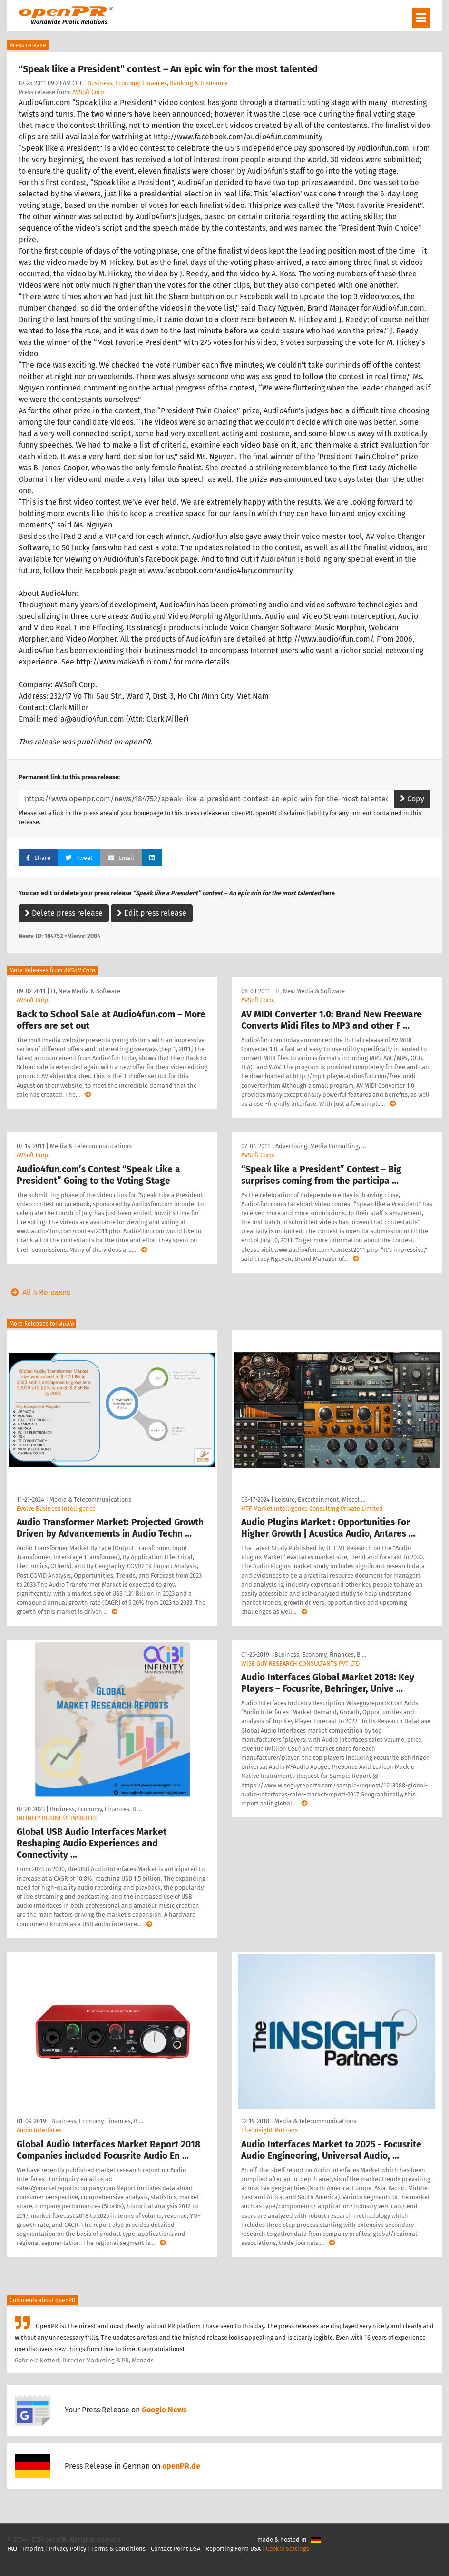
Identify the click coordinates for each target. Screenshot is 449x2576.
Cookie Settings (287, 2548)
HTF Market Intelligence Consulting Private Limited (312, 1508)
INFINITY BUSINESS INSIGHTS (57, 1818)
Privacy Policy (67, 2548)
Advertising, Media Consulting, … (320, 1146)
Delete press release (64, 912)
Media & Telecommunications (91, 1146)
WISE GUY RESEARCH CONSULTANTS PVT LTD (300, 1663)
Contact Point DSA (175, 2548)
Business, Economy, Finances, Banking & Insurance (158, 83)
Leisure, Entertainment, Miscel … (320, 1499)
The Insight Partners (269, 2130)
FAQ (12, 2548)
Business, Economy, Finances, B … (96, 1809)
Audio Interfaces (39, 2130)
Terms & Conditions (118, 2548)
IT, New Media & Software (85, 991)
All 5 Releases (38, 1292)
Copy (412, 798)
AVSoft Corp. (89, 92)
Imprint (33, 2548)
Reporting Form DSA (233, 2548)
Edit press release (151, 912)
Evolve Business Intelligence (56, 1508)
